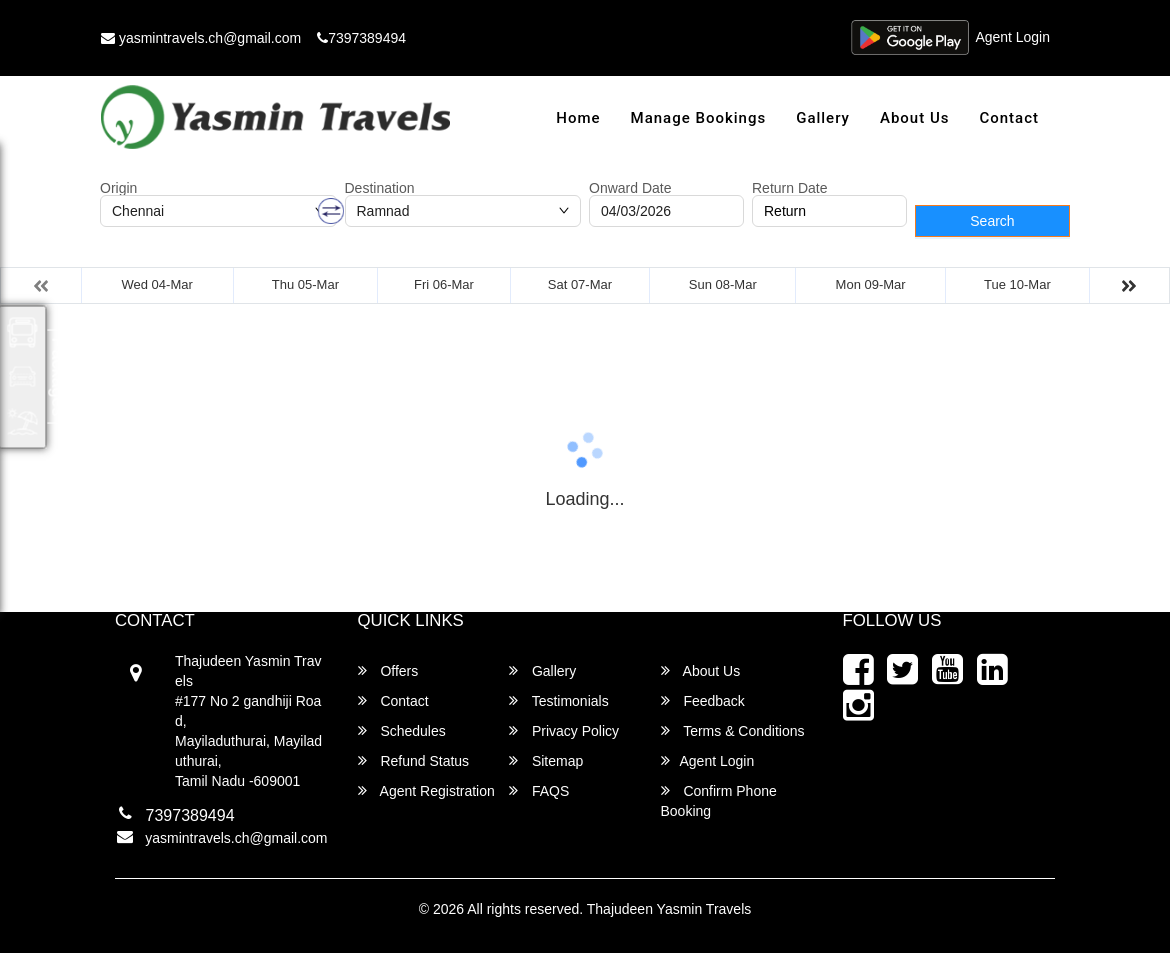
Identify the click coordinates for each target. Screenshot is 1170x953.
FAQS (539, 790)
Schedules (402, 730)
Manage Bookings (699, 118)
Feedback (703, 700)
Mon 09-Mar (871, 284)
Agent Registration (426, 790)
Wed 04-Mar (157, 284)
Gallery (823, 118)
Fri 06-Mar (444, 284)
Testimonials (559, 700)
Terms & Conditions (733, 730)
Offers (388, 670)
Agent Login (1012, 38)
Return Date (789, 188)
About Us (915, 118)
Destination (380, 188)
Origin (118, 188)
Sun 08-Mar (723, 284)
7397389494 (361, 38)
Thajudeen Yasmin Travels (669, 909)
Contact (1009, 118)
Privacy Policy (564, 730)
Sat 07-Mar (580, 284)
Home (578, 118)
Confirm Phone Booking (719, 800)
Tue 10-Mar (1017, 284)
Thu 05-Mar (305, 284)
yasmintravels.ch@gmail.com (201, 38)
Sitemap (546, 760)
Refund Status (414, 760)
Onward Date (630, 188)
